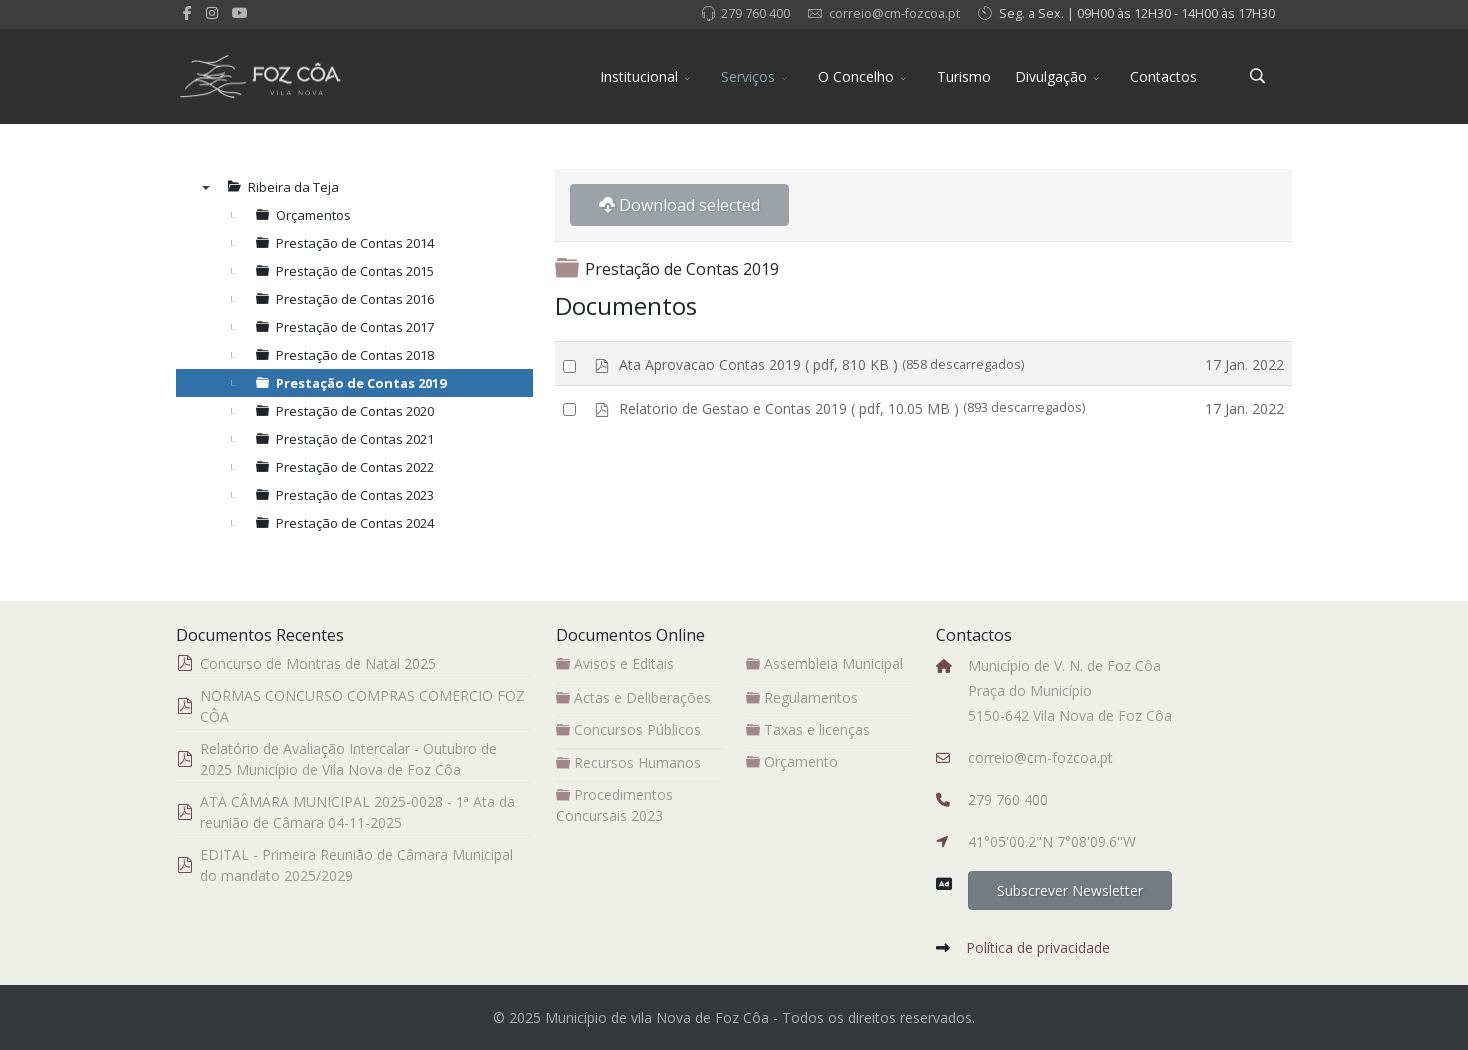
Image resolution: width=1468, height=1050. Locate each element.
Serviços (748, 76)
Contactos (1163, 76)
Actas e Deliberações (633, 697)
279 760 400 (755, 13)
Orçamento (792, 761)
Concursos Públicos (628, 729)
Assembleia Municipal (824, 663)
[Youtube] (240, 12)
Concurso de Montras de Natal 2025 (318, 663)
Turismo (964, 76)
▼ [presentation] (206, 187)
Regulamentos (802, 697)
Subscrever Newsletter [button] (1070, 890)
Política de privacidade (1038, 947)
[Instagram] (212, 12)
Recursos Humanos (628, 762)
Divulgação (1051, 76)
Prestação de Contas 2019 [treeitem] (361, 383)
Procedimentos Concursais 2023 (614, 805)
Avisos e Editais (615, 663)
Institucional (639, 76)
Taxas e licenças (808, 729)
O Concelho (856, 76)
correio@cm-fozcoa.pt (894, 13)
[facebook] (187, 12)
